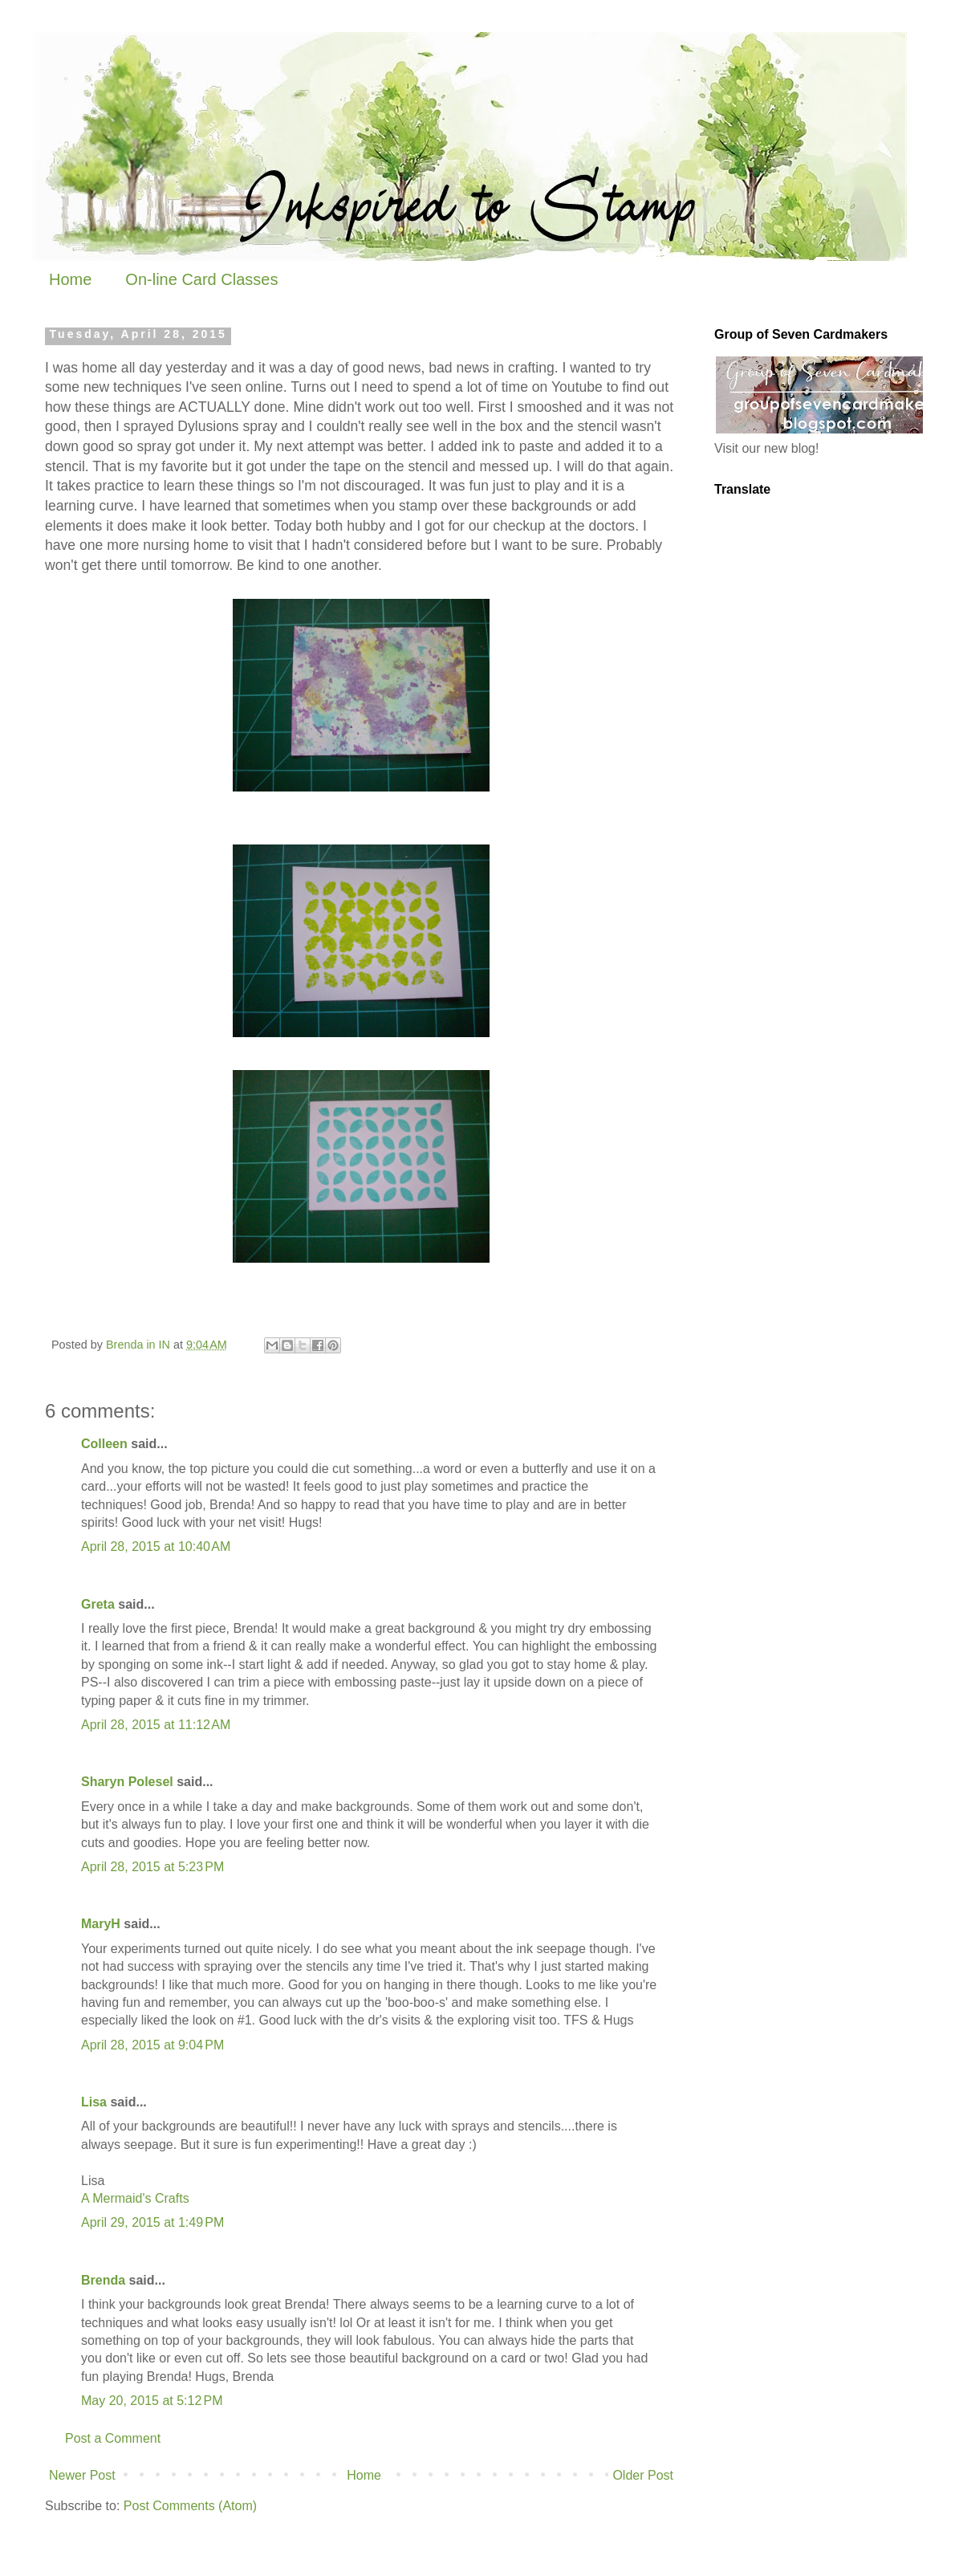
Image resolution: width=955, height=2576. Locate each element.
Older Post (642, 2475)
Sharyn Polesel (127, 1782)
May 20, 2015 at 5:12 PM (152, 2400)
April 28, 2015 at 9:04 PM (152, 2045)
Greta (98, 1604)
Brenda (103, 2280)
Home (70, 279)
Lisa (94, 2102)
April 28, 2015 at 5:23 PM (152, 1867)
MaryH (100, 1924)
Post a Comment (113, 2438)
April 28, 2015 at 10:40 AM (155, 1546)
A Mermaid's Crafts (135, 2198)
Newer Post (82, 2475)
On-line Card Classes (201, 279)
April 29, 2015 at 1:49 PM (152, 2222)
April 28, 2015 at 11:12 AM (155, 1725)
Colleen (104, 1444)
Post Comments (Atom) (190, 2506)
